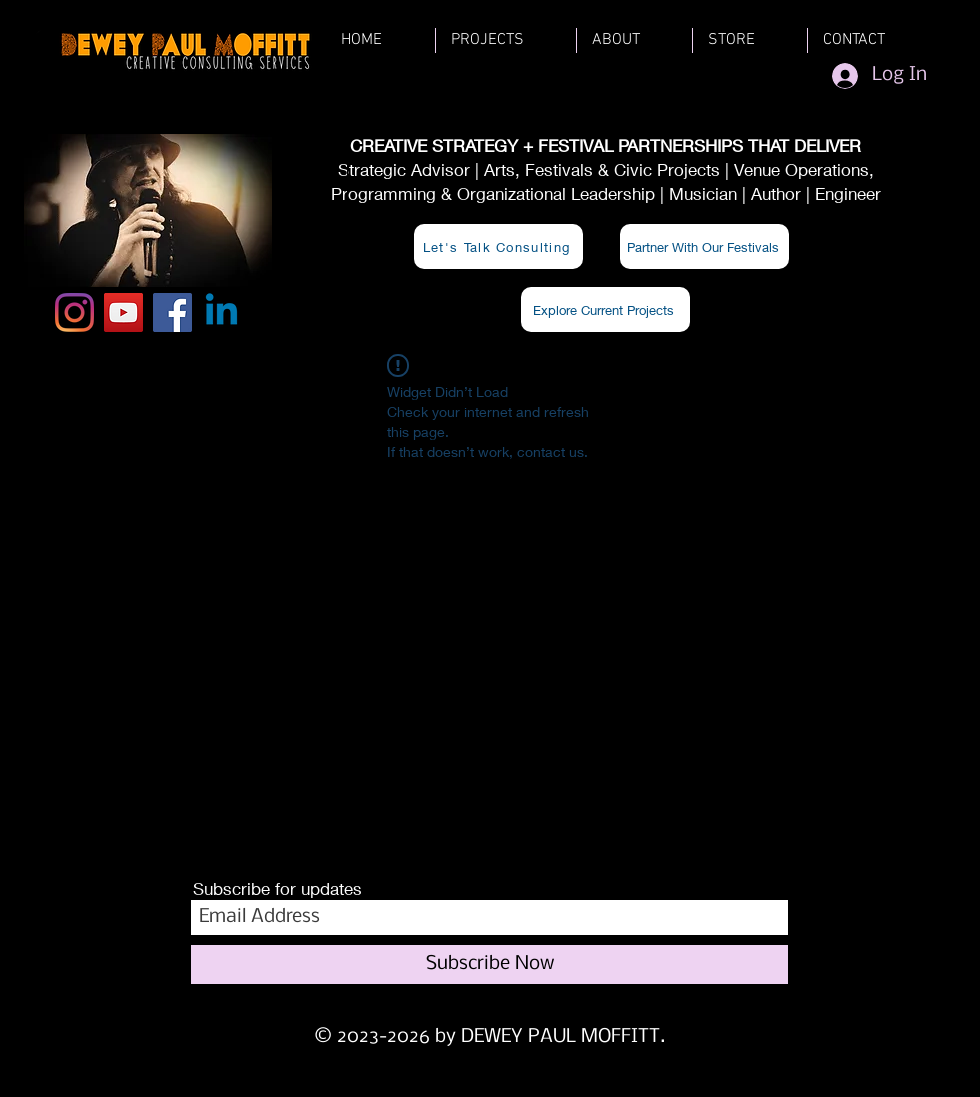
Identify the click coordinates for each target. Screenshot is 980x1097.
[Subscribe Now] (489, 964)
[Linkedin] (221, 312)
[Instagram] (74, 312)
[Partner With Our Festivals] (704, 246)
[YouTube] (123, 312)
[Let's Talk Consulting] (498, 246)
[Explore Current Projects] (605, 309)
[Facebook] (172, 312)
